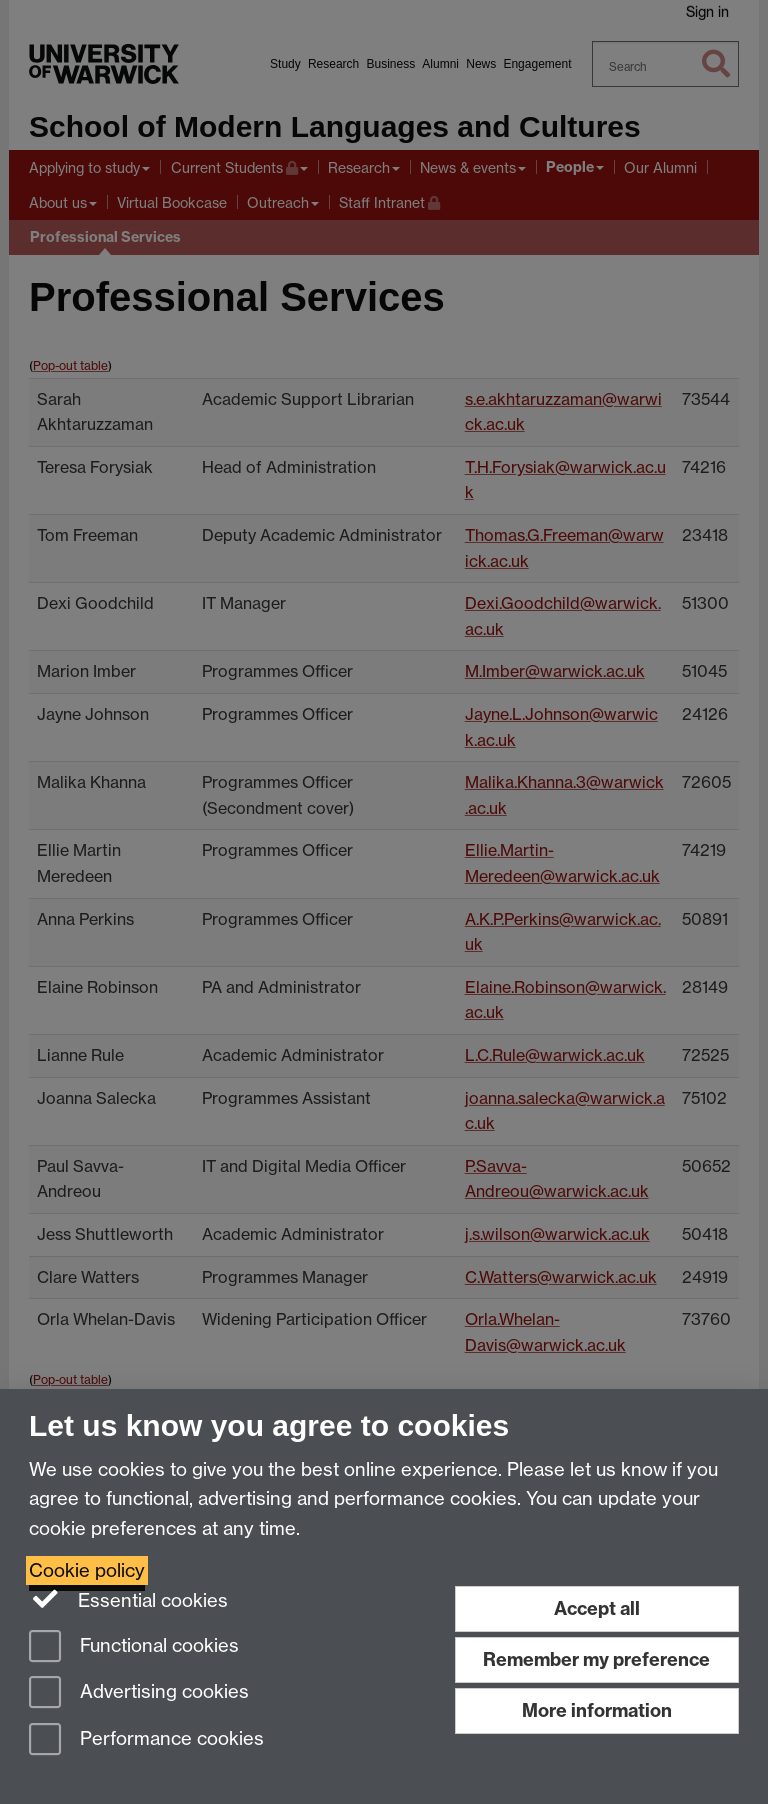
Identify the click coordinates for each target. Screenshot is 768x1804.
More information (597, 1710)
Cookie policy (87, 1570)
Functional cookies (134, 1647)
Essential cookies (128, 1599)
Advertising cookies (139, 1693)
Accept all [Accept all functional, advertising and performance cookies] (597, 1608)
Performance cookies (146, 1740)
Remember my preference (596, 1659)
